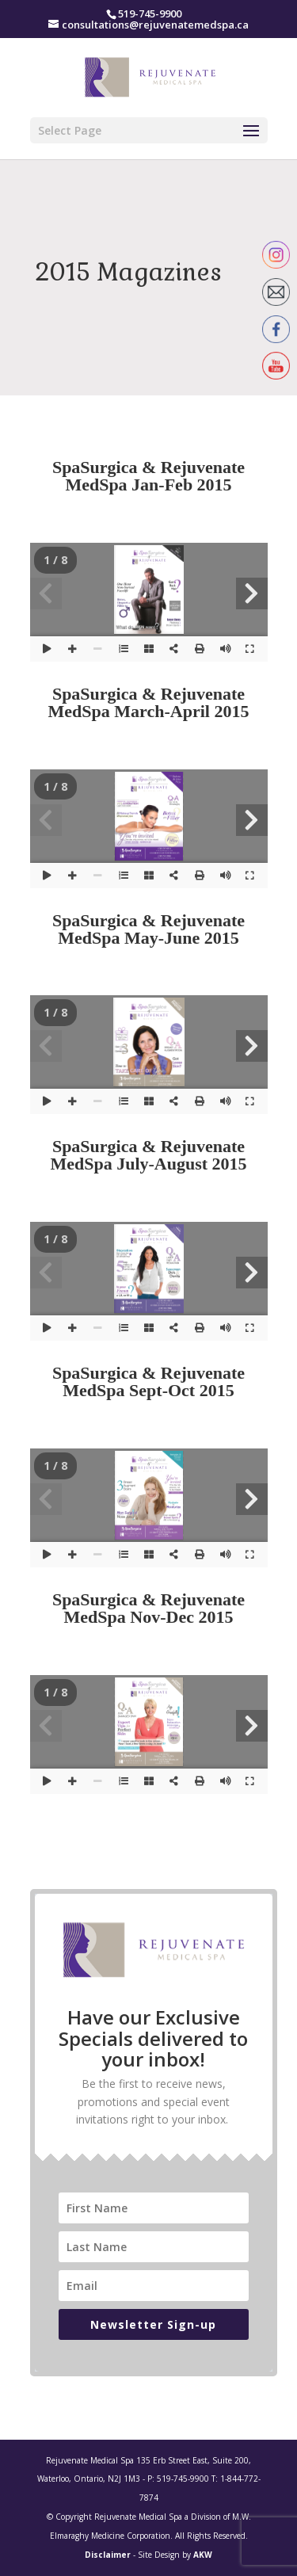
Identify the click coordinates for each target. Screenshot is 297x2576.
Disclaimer (108, 2554)
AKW (202, 2554)
